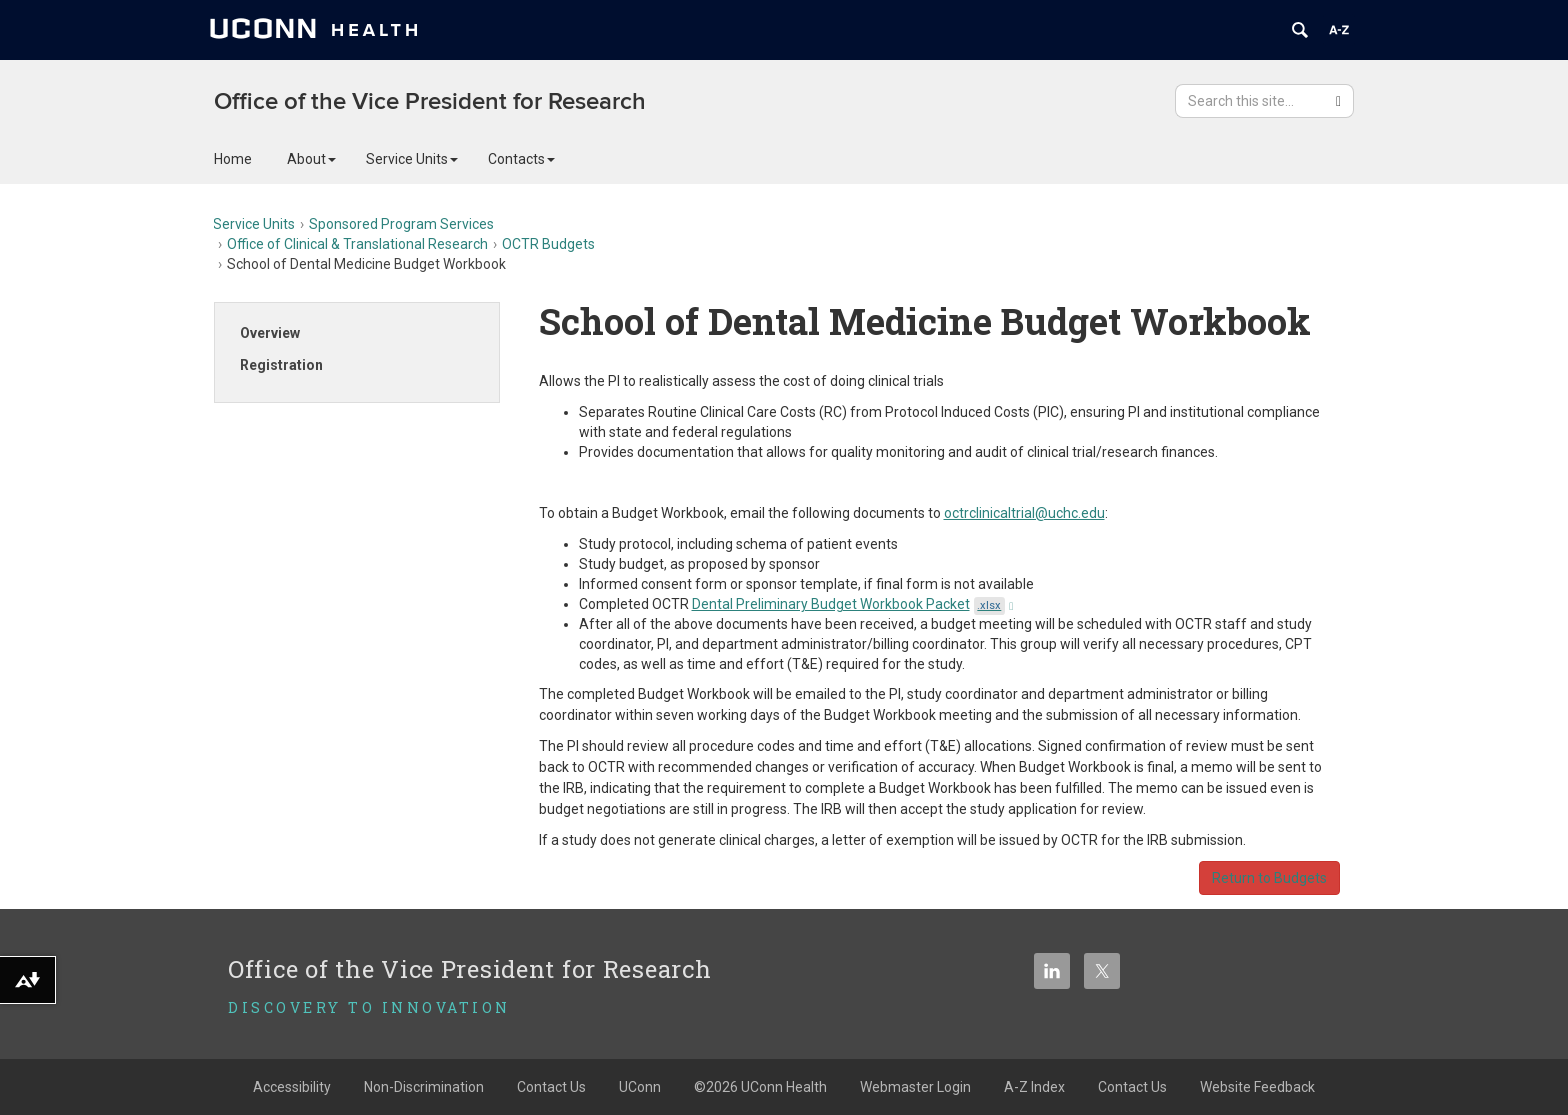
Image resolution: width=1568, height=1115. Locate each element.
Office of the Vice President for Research (430, 101)
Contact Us (551, 1087)
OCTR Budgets (548, 244)
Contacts (521, 159)
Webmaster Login (915, 1087)
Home (233, 159)
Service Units (412, 159)
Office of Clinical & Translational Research (357, 244)
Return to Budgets (1269, 878)
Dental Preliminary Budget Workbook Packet (853, 604)
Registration (281, 365)
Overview (270, 333)
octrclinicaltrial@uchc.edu (1024, 513)
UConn (640, 1087)
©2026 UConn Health (760, 1087)
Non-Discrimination (424, 1087)
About (311, 159)
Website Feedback (1257, 1087)
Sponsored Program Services (401, 224)
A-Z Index (1034, 1087)
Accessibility (292, 1087)
